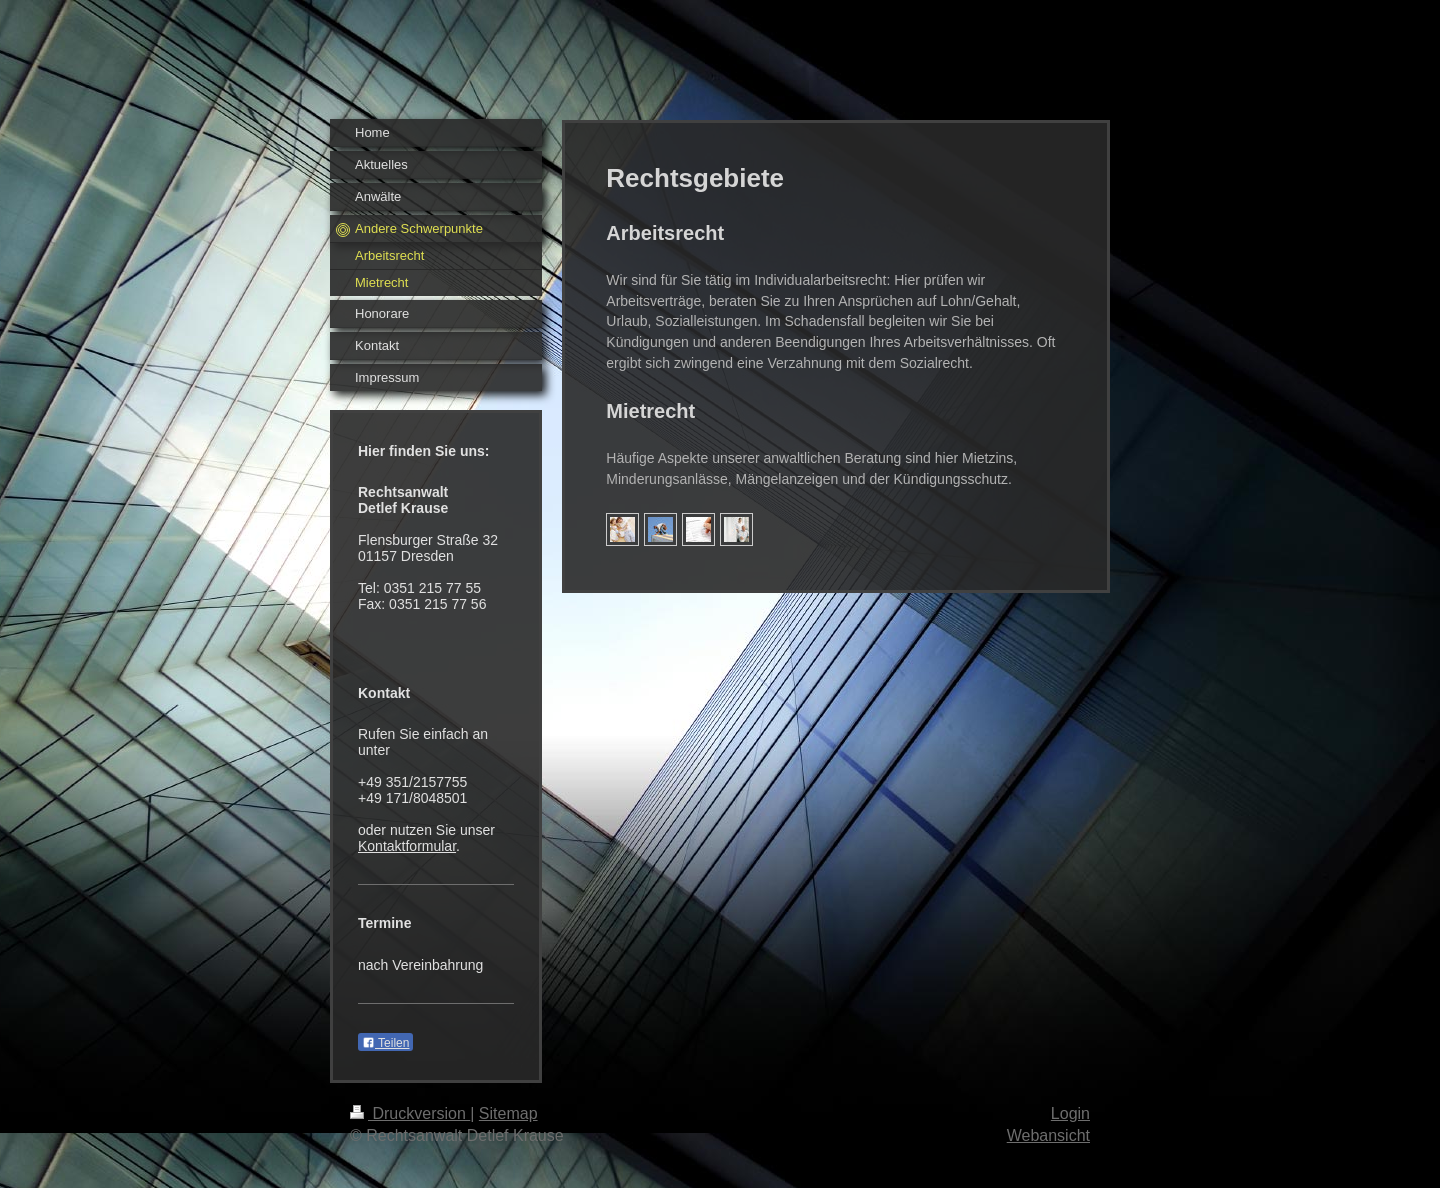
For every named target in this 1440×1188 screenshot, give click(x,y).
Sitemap (508, 1113)
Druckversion (410, 1113)
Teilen (385, 1043)
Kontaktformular (407, 846)
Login (1070, 1113)
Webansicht (1048, 1135)
